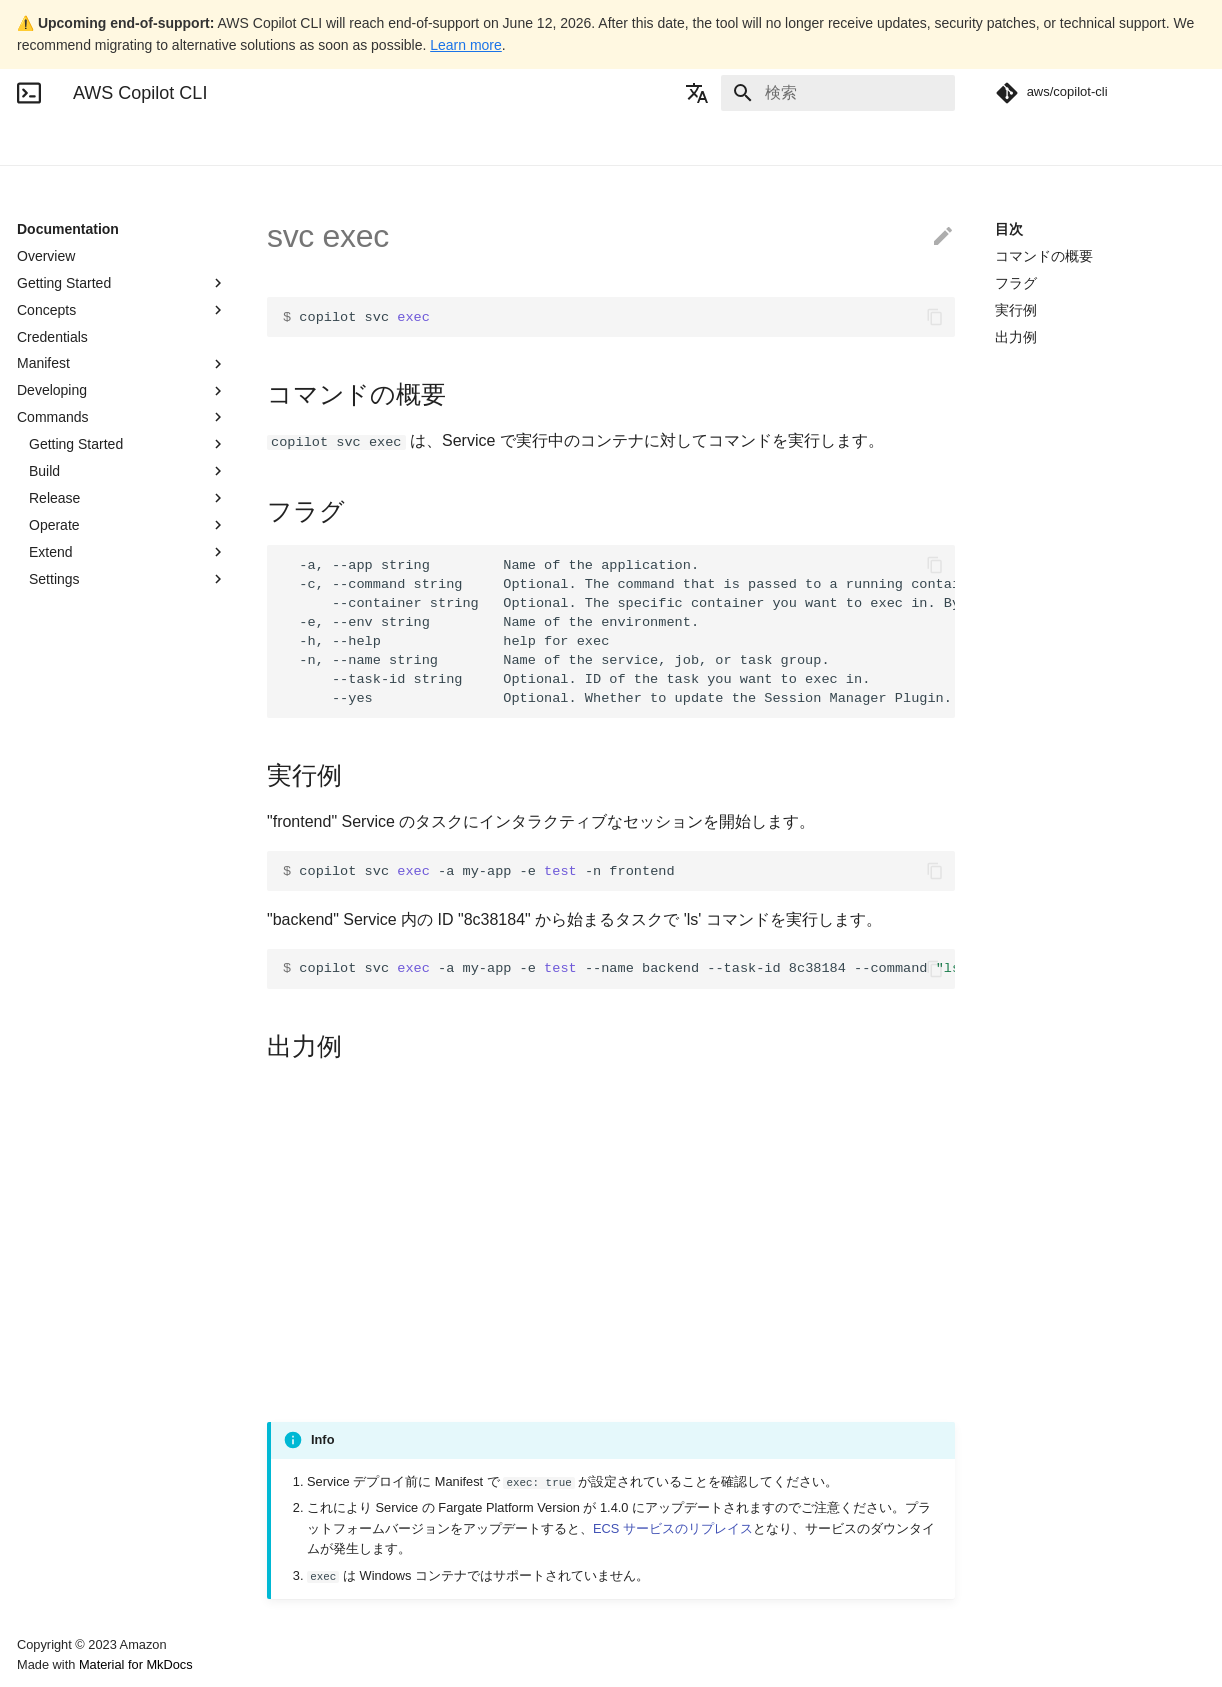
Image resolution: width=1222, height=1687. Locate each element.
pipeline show (83, 1414)
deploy (61, 794)
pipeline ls (72, 1360)
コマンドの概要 (1044, 256)
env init (63, 902)
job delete (71, 1064)
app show (71, 714)
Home (35, 141)
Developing (122, 391)
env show (70, 1010)
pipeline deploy (87, 1306)
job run (62, 1252)
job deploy (73, 1091)
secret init (71, 1495)
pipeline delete (86, 1279)
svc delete (72, 1549)
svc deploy (74, 1576)
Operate (128, 525)
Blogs (219, 141)
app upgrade (80, 741)
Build (128, 471)
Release (128, 498)
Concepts (122, 310)
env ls (59, 929)
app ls (59, 687)
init (50, 1037)
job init (61, 1118)
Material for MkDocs (136, 1664)
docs (56, 821)
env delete (73, 848)
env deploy (75, 875)
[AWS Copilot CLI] (29, 93)
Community (299, 141)
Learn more (466, 45)
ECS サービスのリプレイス (673, 1528)
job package (79, 1225)
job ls (57, 1172)
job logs (65, 1145)
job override (77, 1199)
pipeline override (92, 1387)
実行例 (1016, 310)
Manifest (122, 364)
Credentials (52, 337)
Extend (128, 552)
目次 (1009, 229)
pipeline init (76, 1333)
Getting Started (122, 283)
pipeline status (86, 1441)
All (128, 606)
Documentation (128, 141)
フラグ (1016, 283)
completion (75, 768)
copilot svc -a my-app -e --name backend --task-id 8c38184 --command (619, 968)
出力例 (1016, 337)
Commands (122, 417)
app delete (73, 633)
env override (79, 956)
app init (63, 660)
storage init (75, 1522)
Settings (128, 579)
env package (80, 983)
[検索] (838, 93)
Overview (46, 256)
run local (67, 1468)
